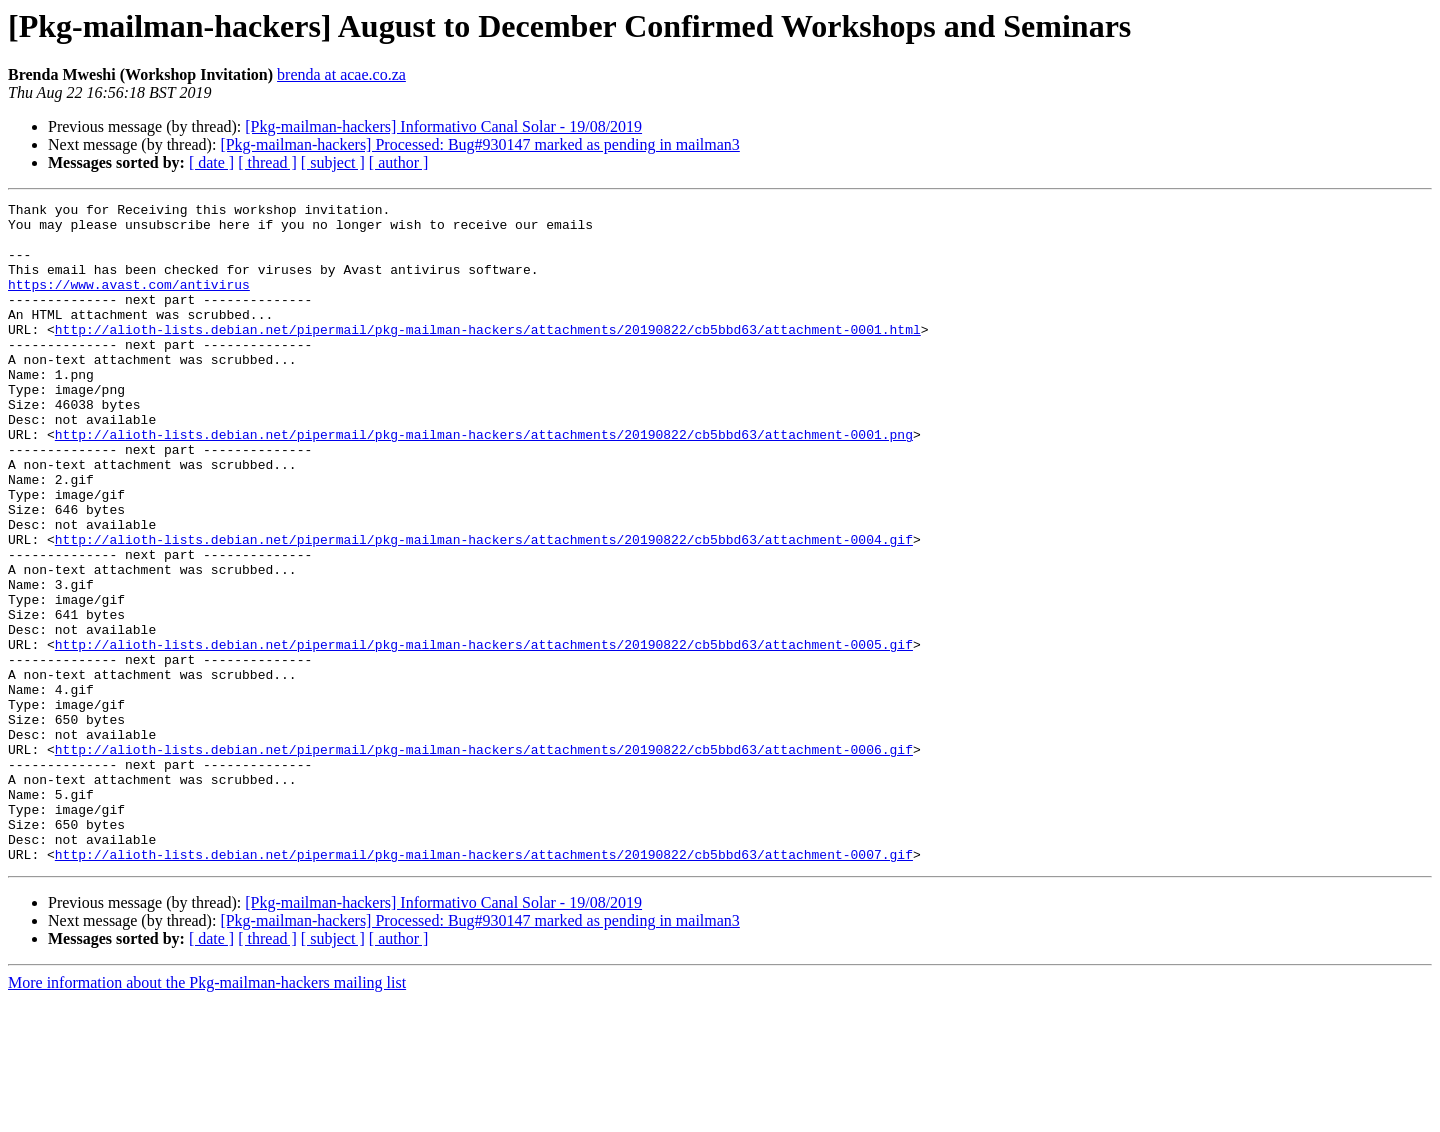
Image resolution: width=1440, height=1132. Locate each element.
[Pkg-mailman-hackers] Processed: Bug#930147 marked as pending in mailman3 (479, 144)
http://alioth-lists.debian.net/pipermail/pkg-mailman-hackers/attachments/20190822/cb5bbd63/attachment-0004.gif (484, 608)
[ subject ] (333, 162)
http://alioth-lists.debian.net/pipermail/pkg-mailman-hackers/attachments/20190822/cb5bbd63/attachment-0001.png (484, 482)
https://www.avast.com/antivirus (129, 302)
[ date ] (211, 162)
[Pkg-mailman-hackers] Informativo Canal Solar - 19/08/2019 (443, 126)
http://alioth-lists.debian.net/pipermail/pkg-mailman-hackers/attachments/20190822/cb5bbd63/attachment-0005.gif (484, 734)
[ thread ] (267, 162)
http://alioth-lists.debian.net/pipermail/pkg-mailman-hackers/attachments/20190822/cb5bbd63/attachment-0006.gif (484, 860)
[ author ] (399, 162)
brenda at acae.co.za (341, 74)
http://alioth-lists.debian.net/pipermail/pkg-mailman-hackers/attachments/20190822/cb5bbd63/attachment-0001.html (488, 356)
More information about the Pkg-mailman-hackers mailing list (207, 1114)
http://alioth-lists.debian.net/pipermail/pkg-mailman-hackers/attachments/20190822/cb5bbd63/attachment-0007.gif (484, 986)
